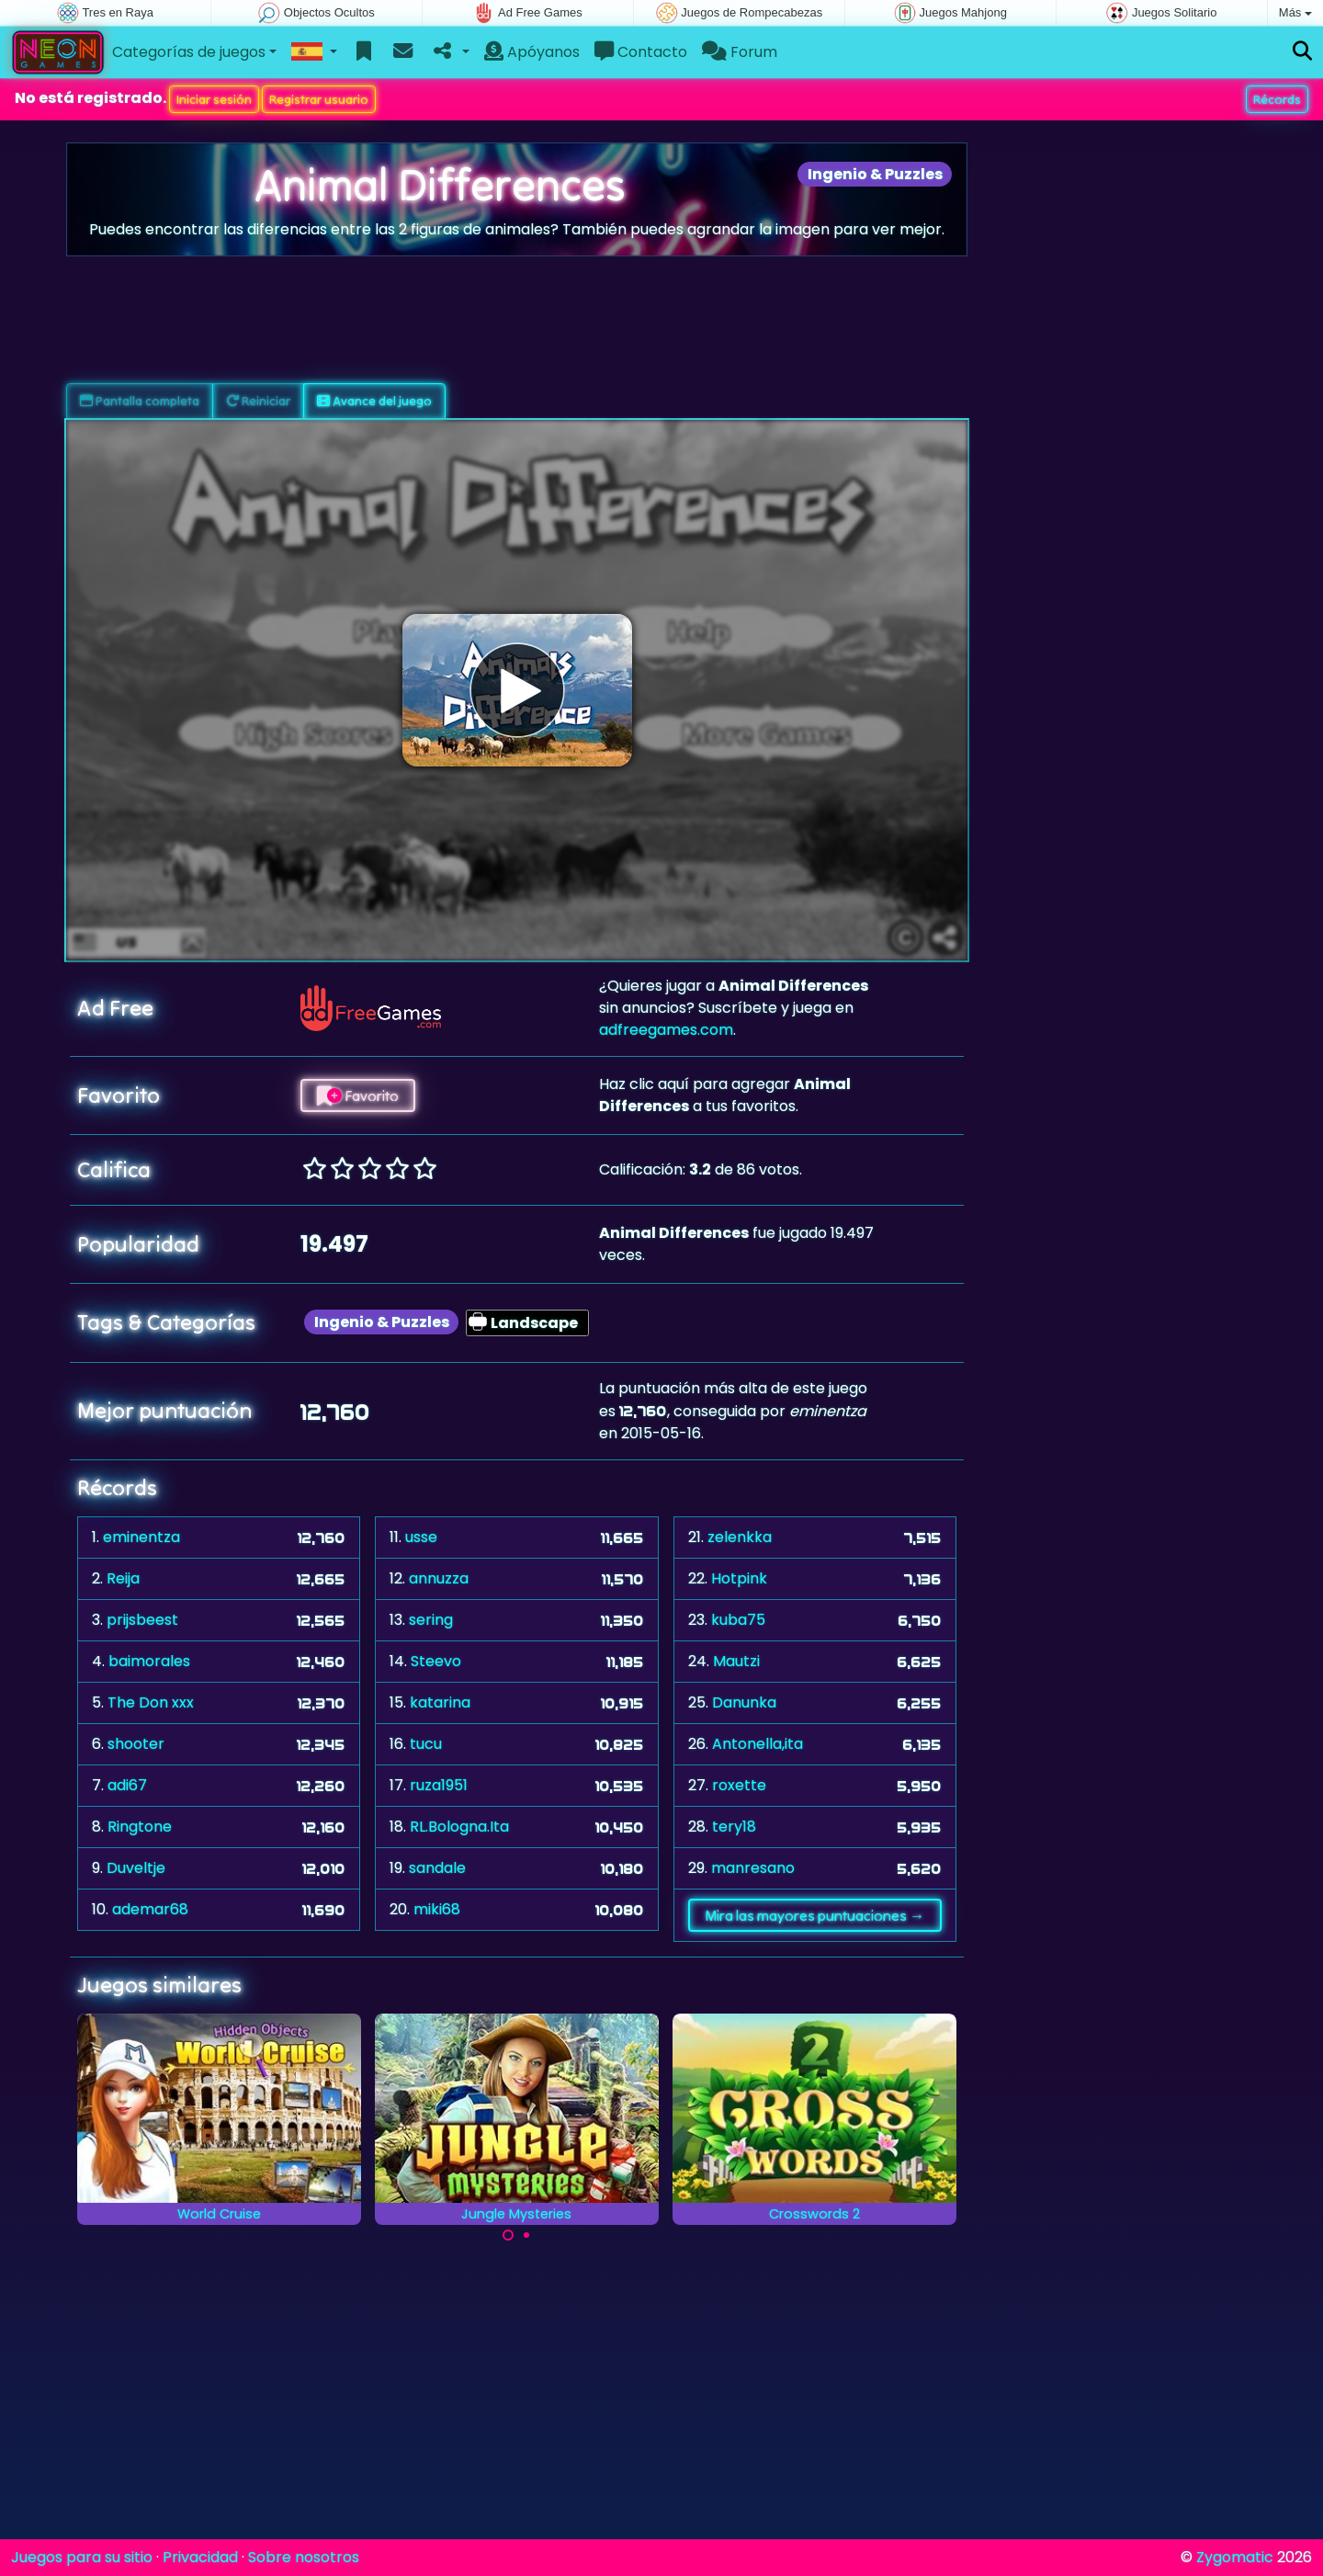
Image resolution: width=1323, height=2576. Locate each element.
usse (421, 1537)
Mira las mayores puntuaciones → (814, 1915)
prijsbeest (142, 1619)
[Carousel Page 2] (526, 2235)
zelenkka (739, 1537)
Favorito (358, 1095)
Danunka (744, 1702)
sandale (437, 1867)
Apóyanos (532, 51)
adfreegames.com (666, 1029)
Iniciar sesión (214, 99)
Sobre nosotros (303, 2557)
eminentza (141, 1537)
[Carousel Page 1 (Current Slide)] (508, 2235)
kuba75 (738, 1619)
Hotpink (739, 1578)
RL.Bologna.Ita (459, 1826)
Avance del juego (374, 400)
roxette (739, 1785)
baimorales (149, 1661)
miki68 (436, 1909)
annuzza (439, 1578)
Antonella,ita (757, 1743)
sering (431, 1619)
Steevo (436, 1661)
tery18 (734, 1826)
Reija (123, 1578)
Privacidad (200, 2557)
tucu (426, 1743)
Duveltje (136, 1867)
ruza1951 (439, 1785)
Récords (1277, 99)
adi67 (127, 1785)
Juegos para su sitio (82, 2557)
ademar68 (150, 1909)
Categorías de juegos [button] (189, 51)
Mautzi (736, 1661)
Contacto (640, 51)
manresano (753, 1867)
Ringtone (139, 1826)
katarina (440, 1702)
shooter (135, 1743)
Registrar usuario (318, 99)
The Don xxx (150, 1702)
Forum (739, 51)
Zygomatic (1234, 2557)
